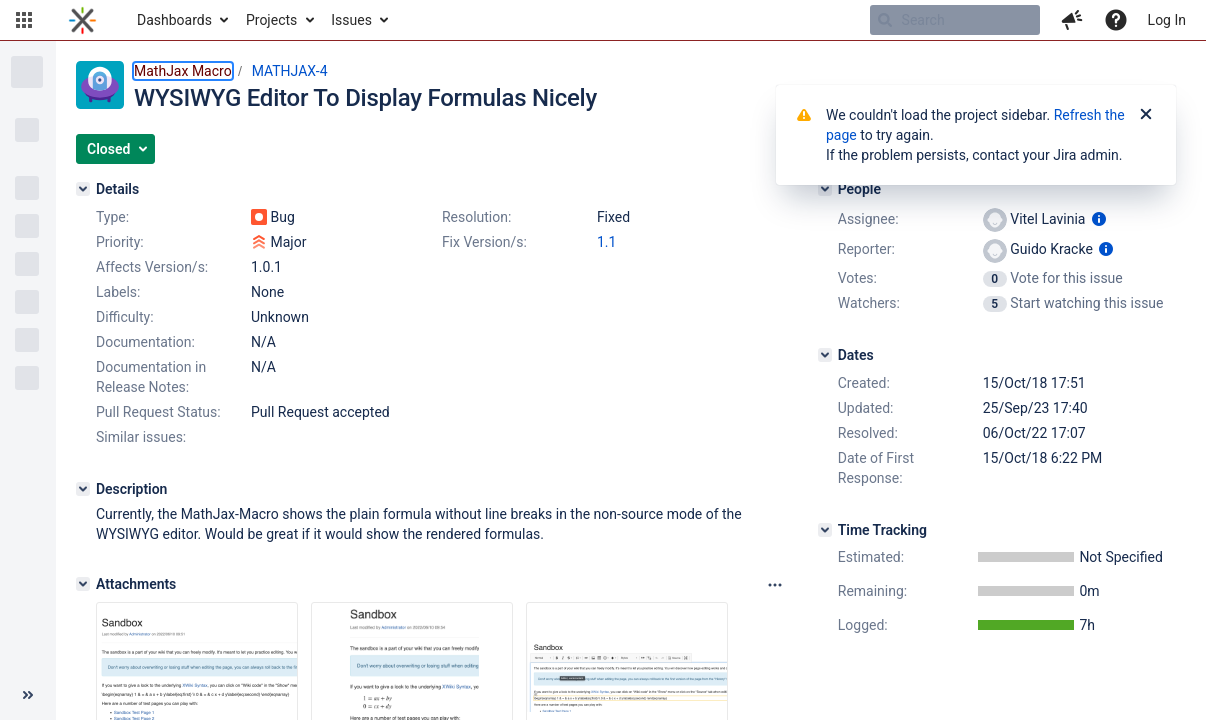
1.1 (606, 242)
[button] (24, 20)
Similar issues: (141, 437)
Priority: (120, 242)
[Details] (83, 189)
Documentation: (145, 342)
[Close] (1146, 115)
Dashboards (174, 20)
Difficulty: (125, 317)
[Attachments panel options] (775, 585)
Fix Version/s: (484, 242)
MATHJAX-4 (290, 71)
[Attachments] (83, 584)
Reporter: (866, 249)
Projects (271, 20)
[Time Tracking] (825, 530)
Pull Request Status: (158, 412)
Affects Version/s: (152, 267)
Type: (112, 217)
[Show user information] (1099, 219)
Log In (1167, 20)
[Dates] (825, 355)
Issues (351, 20)
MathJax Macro (183, 71)
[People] (825, 189)
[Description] (83, 489)
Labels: (118, 292)
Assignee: (868, 219)
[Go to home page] (82, 20)
